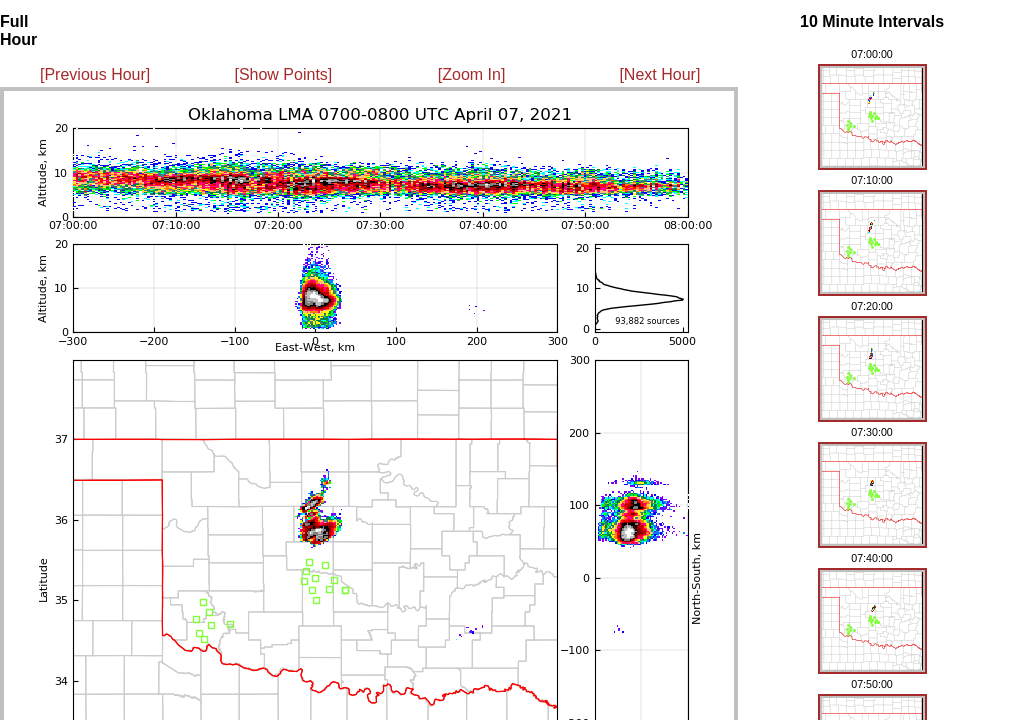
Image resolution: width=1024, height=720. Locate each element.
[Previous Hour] (95, 74)
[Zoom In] (472, 74)
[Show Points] (283, 74)
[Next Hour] (659, 74)
